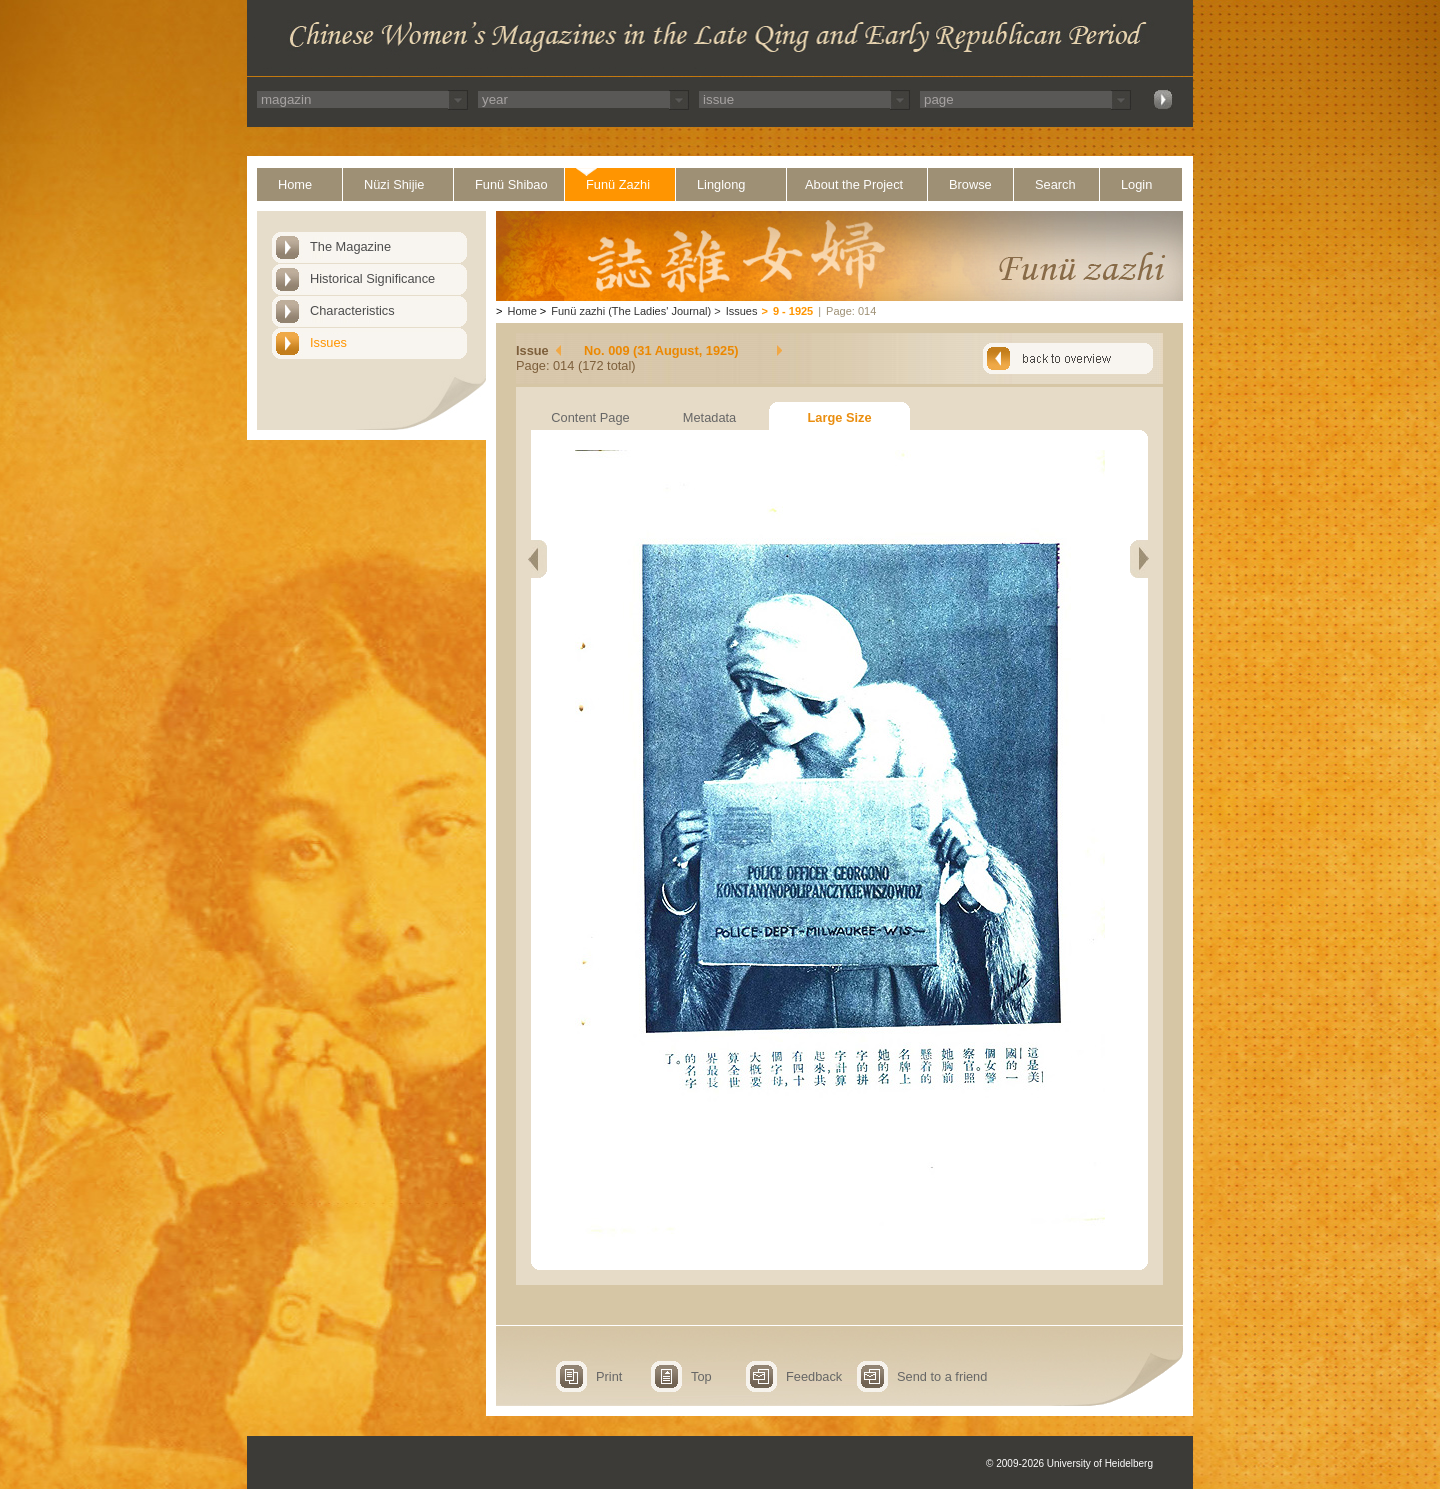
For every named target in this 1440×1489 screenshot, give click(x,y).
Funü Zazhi (618, 184)
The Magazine (350, 246)
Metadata (709, 417)
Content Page (590, 417)
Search (1055, 184)
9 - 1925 (793, 311)
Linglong (721, 184)
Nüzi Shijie (394, 184)
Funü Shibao (511, 184)
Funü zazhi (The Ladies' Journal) (631, 311)
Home (295, 184)
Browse (970, 184)
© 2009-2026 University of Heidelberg (1069, 1463)
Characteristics (352, 310)
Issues (328, 342)
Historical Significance (372, 278)
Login (1136, 184)
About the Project (854, 184)
